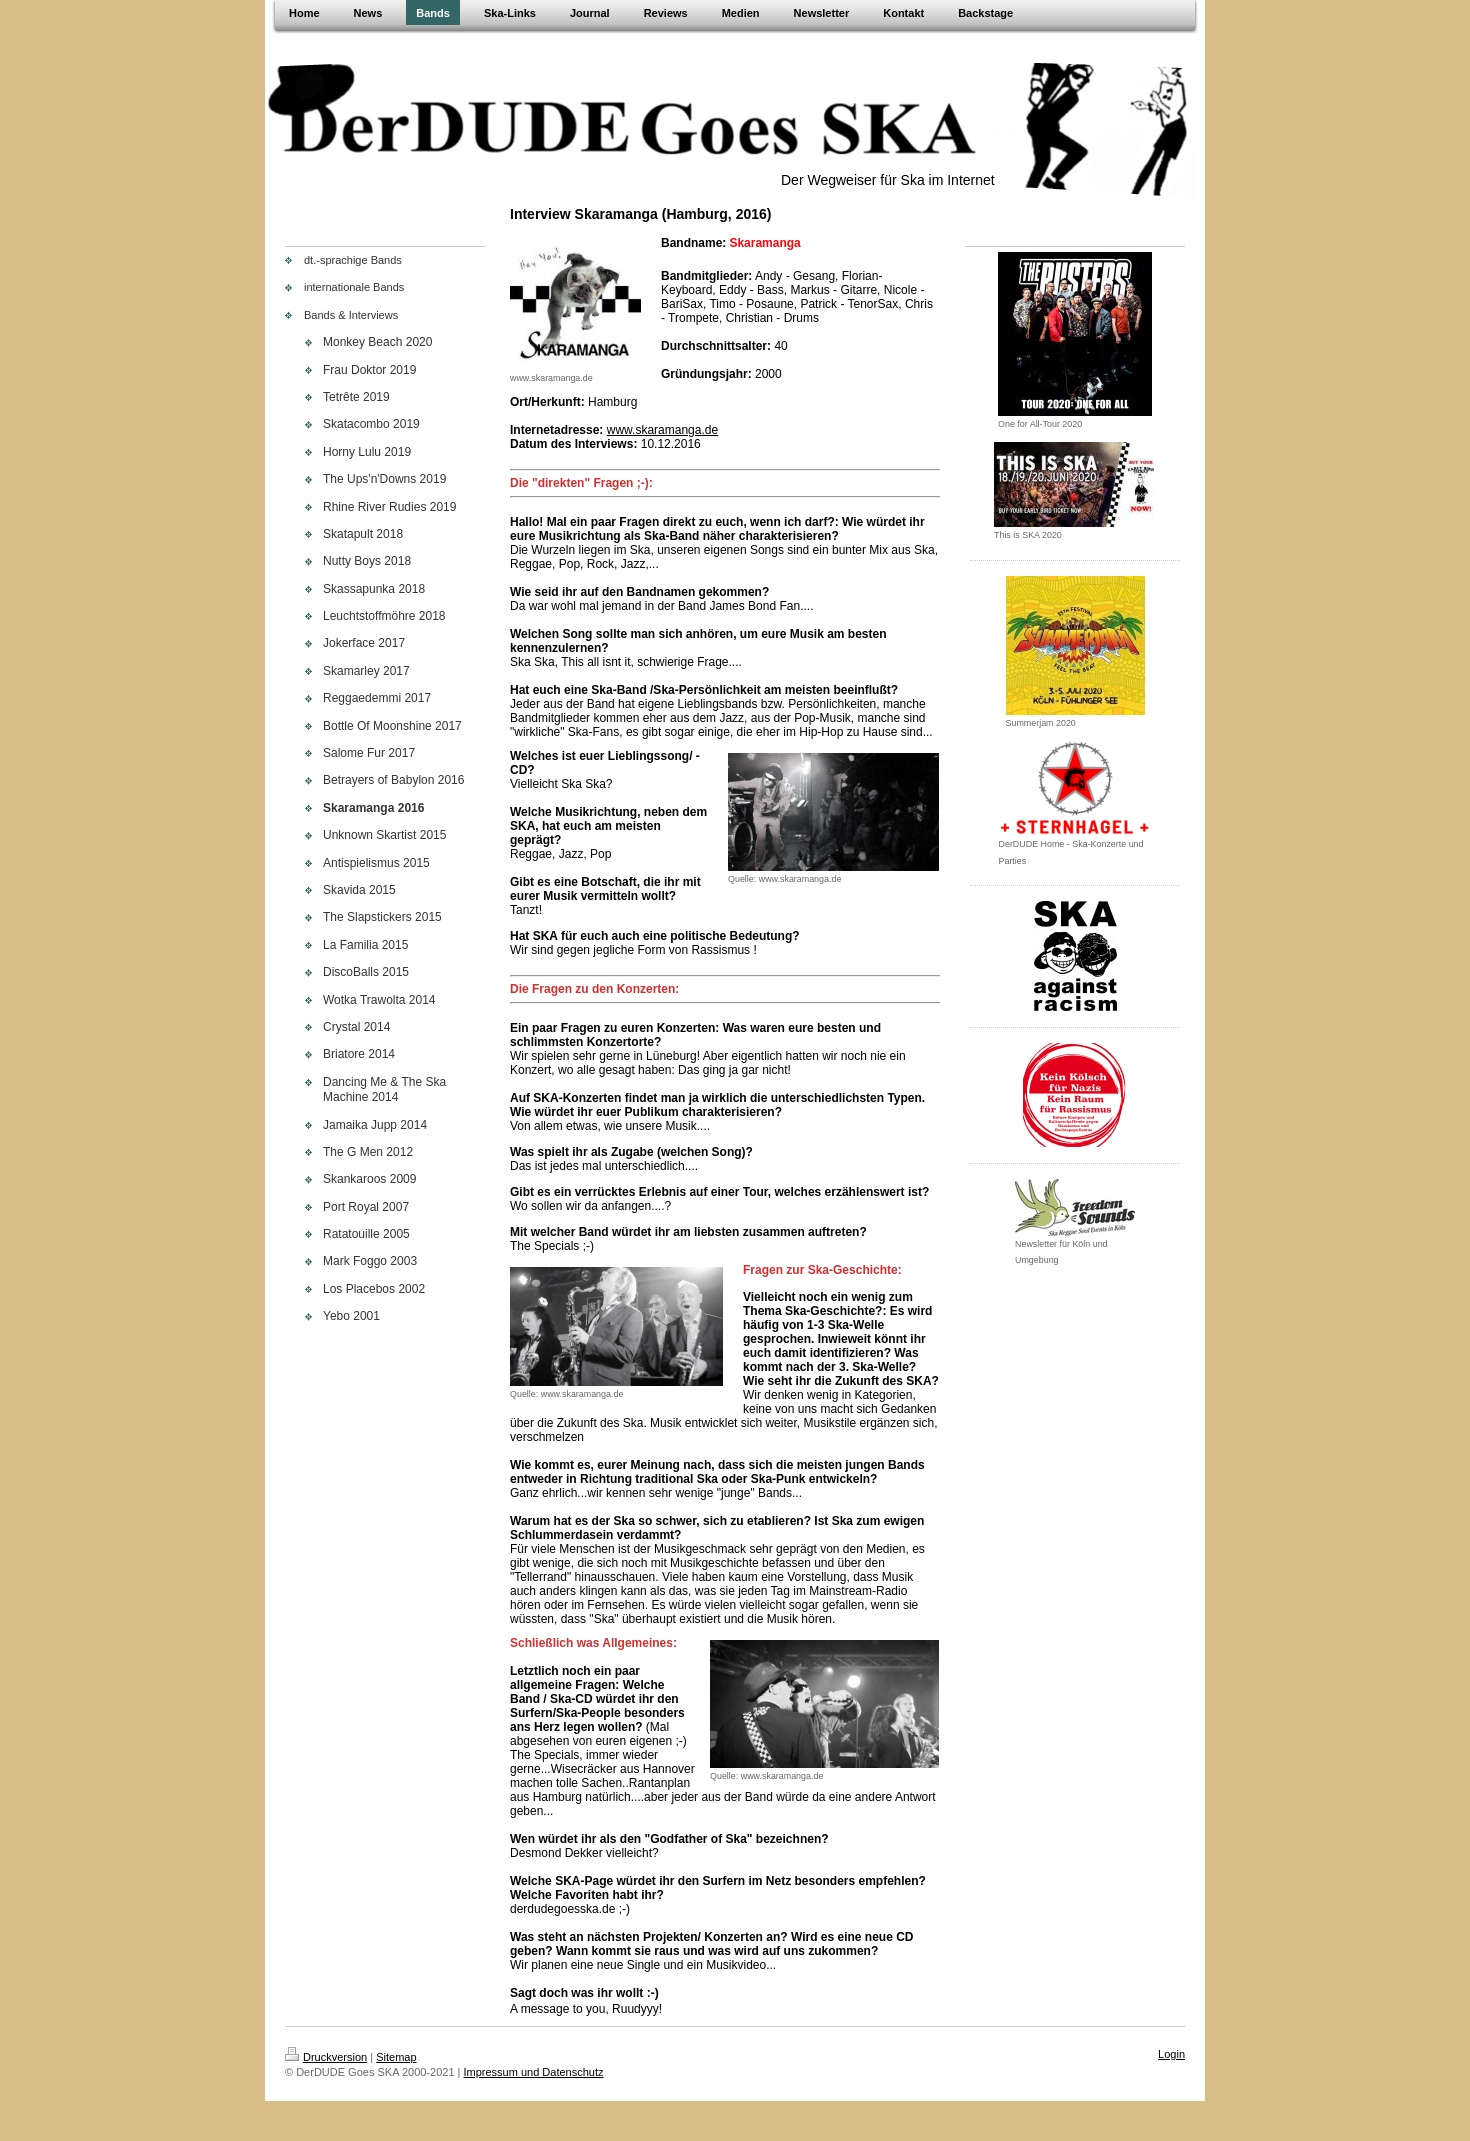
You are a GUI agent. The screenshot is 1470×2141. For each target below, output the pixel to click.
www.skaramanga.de (662, 430)
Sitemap (396, 2057)
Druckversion (326, 2057)
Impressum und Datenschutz (534, 2072)
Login (1171, 2054)
